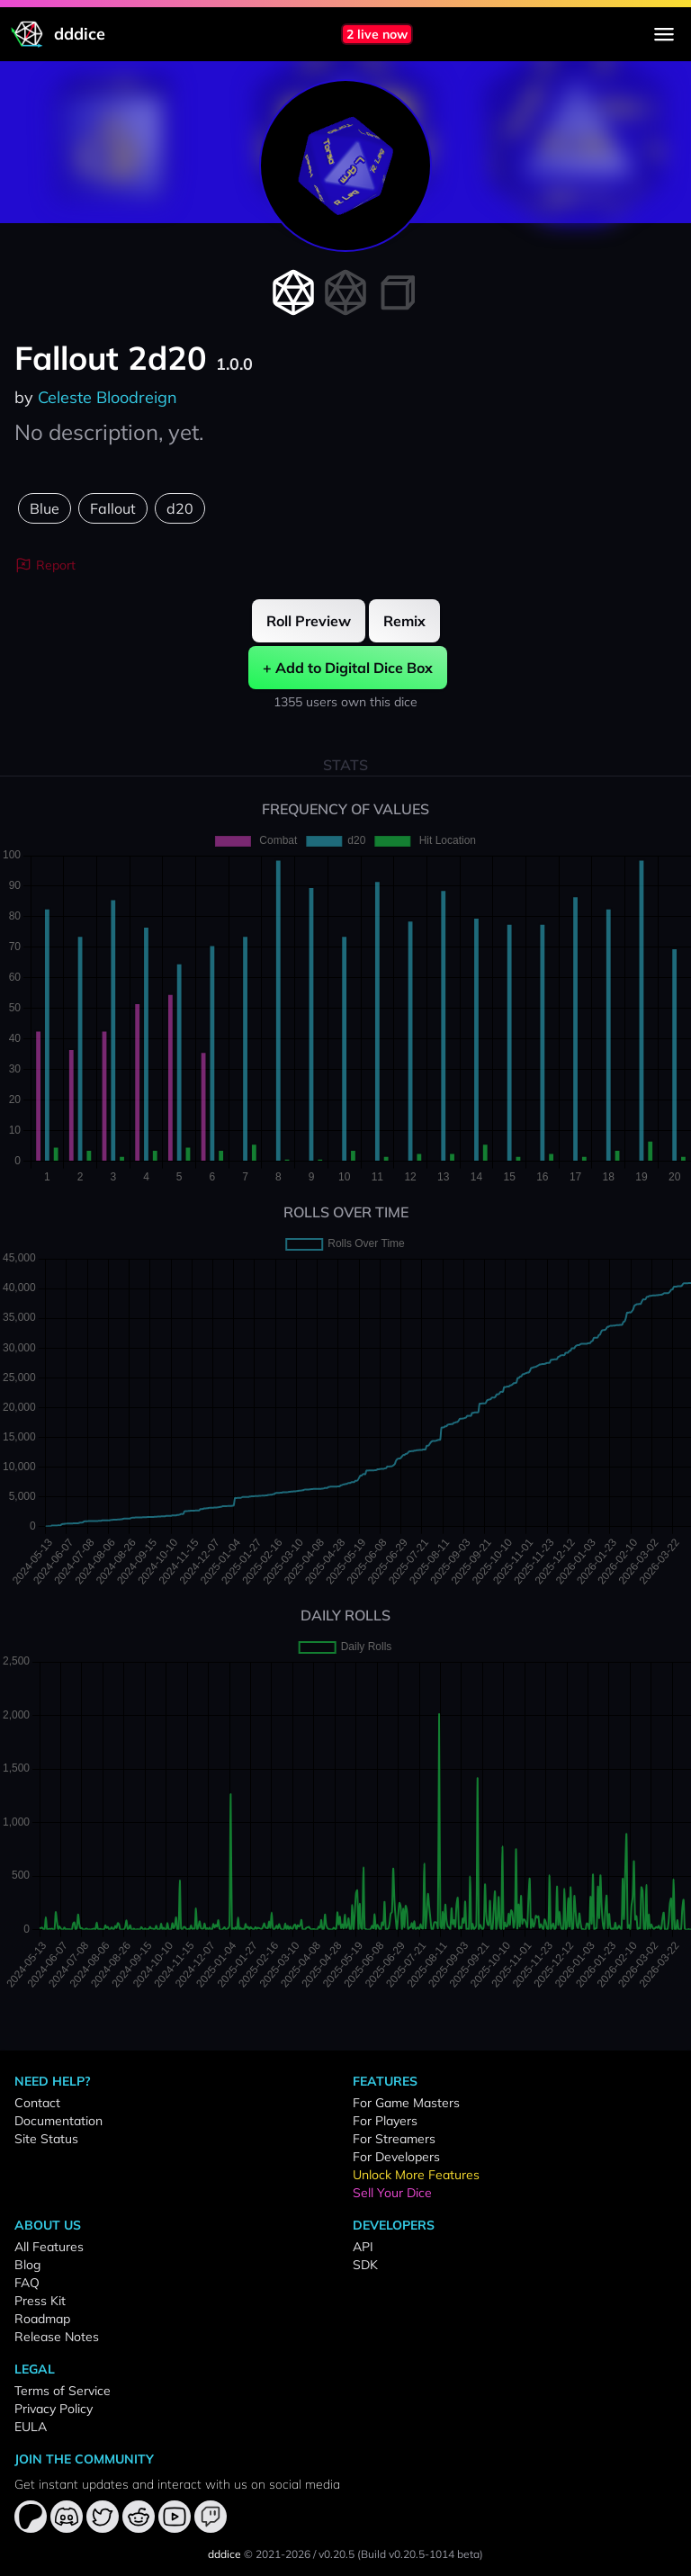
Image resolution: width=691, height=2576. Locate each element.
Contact (37, 2103)
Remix (404, 621)
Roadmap (42, 2319)
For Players (385, 2121)
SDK (365, 2265)
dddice (224, 2554)
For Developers (396, 2157)
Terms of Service (62, 2391)
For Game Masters (406, 2103)
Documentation (58, 2121)
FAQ (27, 2283)
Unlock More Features (416, 2175)
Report (45, 565)
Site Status (46, 2139)
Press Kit (40, 2301)
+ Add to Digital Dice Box (348, 668)
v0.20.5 (336, 2554)
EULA (30, 2427)
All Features (49, 2247)
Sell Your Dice (392, 2193)
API (363, 2247)
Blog (27, 2265)
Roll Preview (308, 621)
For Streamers (394, 2139)
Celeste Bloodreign (107, 397)
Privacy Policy (53, 2409)
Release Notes (56, 2337)
